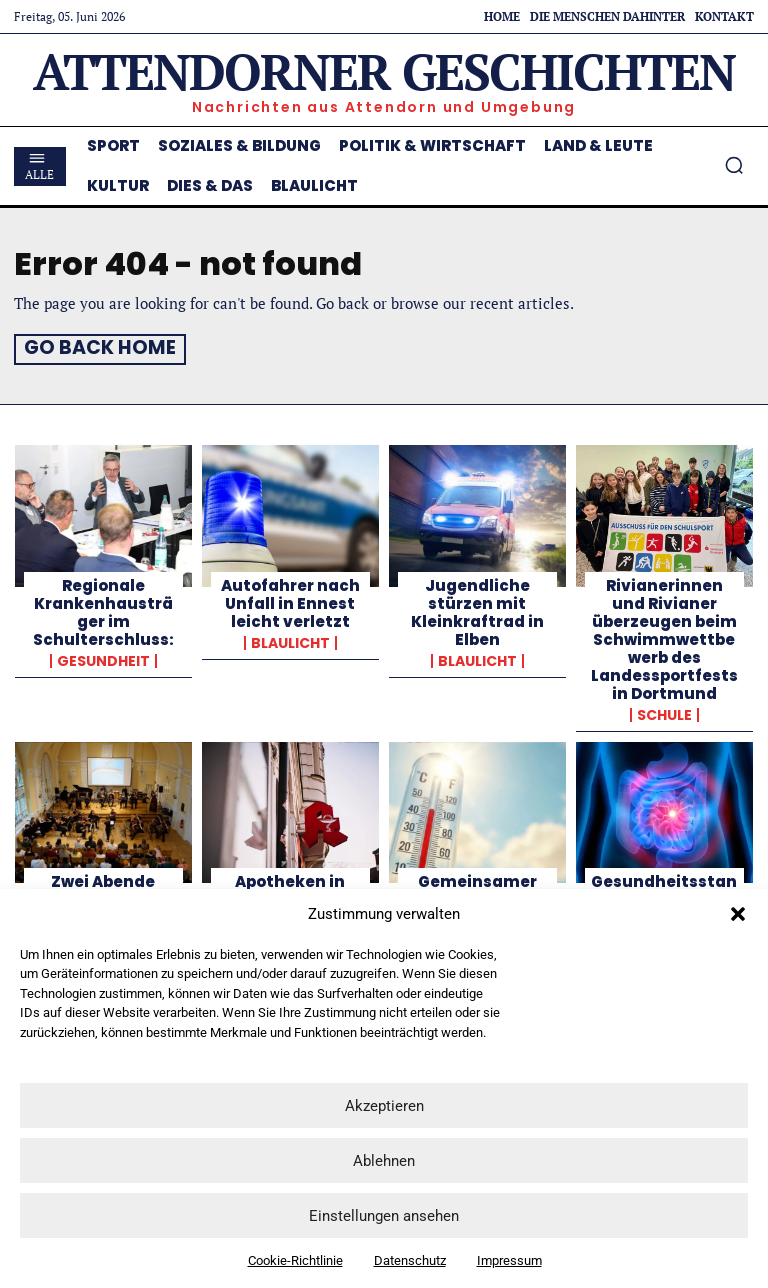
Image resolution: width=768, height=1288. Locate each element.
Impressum (509, 1260)
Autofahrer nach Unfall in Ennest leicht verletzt (290, 600)
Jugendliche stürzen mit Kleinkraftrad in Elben (477, 609)
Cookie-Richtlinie (295, 1260)
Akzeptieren (384, 1106)
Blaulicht (290, 640)
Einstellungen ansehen (384, 1216)
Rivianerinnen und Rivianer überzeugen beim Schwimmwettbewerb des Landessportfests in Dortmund (664, 636)
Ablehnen (384, 1161)
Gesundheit (103, 658)
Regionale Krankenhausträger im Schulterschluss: (103, 609)
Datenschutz (410, 1260)
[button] (738, 914)
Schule (664, 712)
